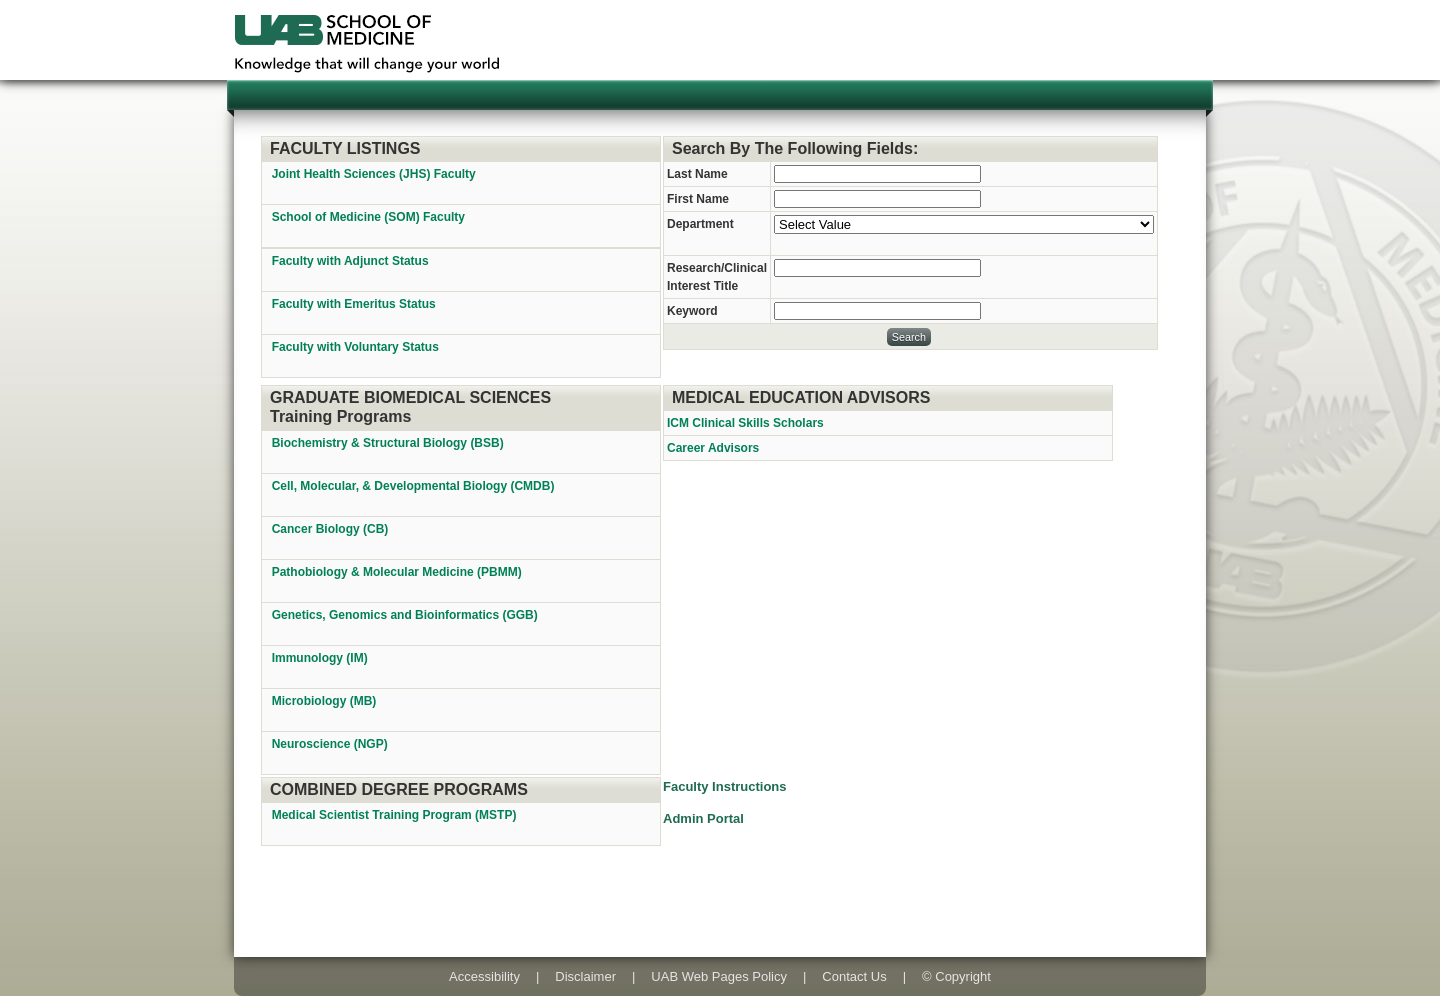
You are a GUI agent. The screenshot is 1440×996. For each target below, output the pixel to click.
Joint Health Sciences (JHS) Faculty (374, 174)
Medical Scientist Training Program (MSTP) (396, 815)
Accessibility (484, 976)
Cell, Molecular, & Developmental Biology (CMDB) (415, 486)
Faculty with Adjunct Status (350, 261)
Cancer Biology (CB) (332, 529)
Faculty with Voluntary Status (355, 347)
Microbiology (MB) (326, 701)
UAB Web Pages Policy (719, 976)
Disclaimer (585, 976)
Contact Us (854, 976)
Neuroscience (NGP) (331, 744)
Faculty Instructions (725, 786)
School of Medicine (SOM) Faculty (368, 217)
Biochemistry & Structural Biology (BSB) (389, 443)
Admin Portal (703, 818)
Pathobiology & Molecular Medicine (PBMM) (398, 572)
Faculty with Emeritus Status (354, 304)
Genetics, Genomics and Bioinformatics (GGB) (406, 615)
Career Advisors (713, 448)
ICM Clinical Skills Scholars (745, 423)
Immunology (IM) (321, 658)
